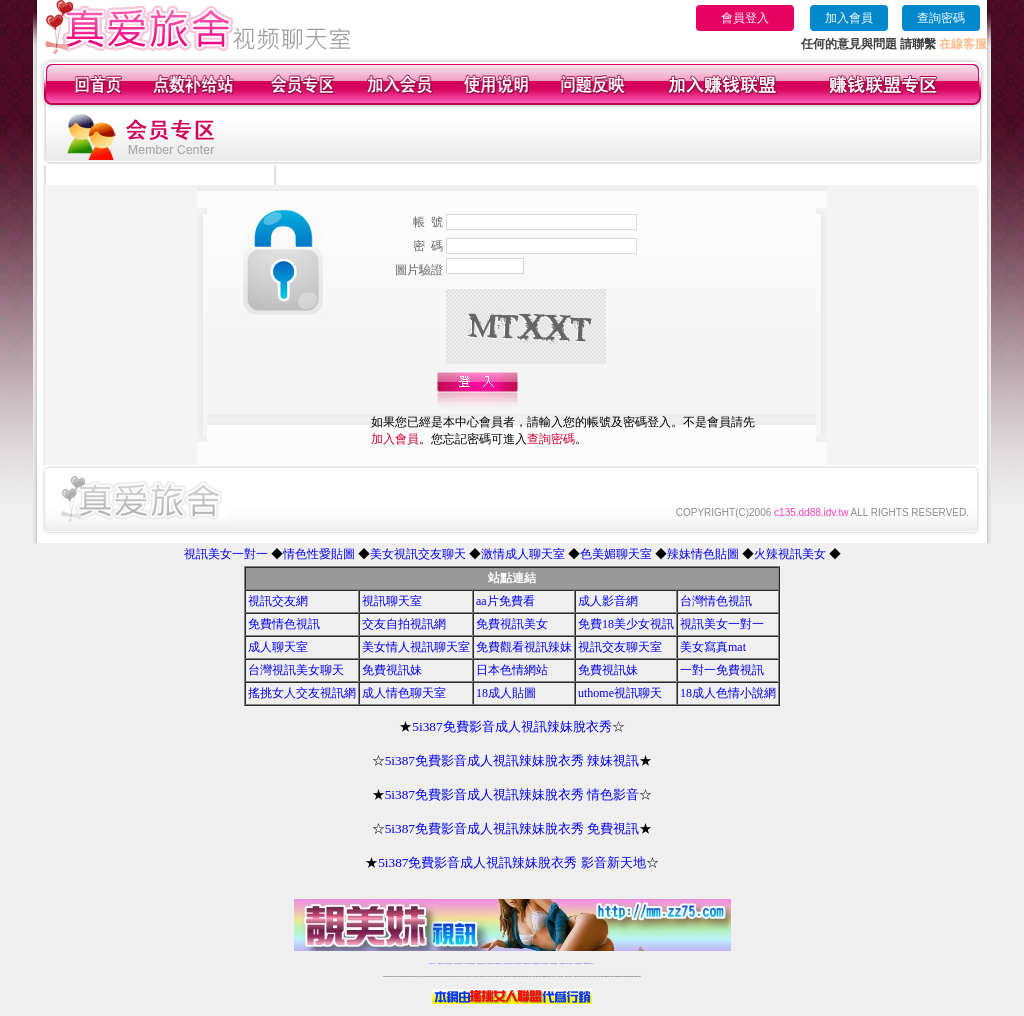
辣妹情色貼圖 (703, 554)
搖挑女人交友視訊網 (302, 693)
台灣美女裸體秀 (553, 963)
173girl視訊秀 (526, 963)
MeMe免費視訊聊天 (589, 963)
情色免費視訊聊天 (508, 963)
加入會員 (849, 18)
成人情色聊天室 (404, 693)
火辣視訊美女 (790, 554)
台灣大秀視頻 (569, 963)
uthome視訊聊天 (620, 693)
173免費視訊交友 (498, 963)
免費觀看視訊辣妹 (524, 647)
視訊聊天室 (392, 601)
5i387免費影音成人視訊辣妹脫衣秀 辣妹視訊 (512, 760)
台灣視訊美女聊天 (296, 670)
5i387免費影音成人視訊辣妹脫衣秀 (511, 726)
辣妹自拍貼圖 (449, 963)
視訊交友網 (278, 601)
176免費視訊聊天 (536, 963)
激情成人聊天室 (523, 554)
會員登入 (745, 18)
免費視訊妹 (392, 670)
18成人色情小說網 (728, 693)
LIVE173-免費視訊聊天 (469, 963)
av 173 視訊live (518, 963)
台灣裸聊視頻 (562, 963)
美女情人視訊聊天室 (416, 647)
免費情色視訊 (284, 624)
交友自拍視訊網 (404, 624)
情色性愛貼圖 (319, 554)
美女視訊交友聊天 (418, 554)
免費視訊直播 (490, 963)
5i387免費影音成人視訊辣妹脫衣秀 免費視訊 (512, 828)
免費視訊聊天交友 (481, 963)
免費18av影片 (441, 963)
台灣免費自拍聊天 (458, 963)
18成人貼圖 (506, 693)
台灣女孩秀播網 (544, 963)
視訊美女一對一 (226, 554)
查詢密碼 (941, 18)
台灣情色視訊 (716, 601)
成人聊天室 (278, 647)
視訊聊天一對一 (432, 963)
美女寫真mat (713, 647)
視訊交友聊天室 (620, 647)
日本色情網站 (512, 670)
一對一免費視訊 (722, 670)
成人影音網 (608, 601)
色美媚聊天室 (616, 554)
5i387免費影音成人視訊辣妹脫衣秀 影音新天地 (512, 862)
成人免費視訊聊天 (578, 963)
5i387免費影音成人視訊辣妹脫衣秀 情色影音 (512, 794)
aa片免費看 (505, 601)
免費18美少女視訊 (626, 624)
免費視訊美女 (512, 624)
